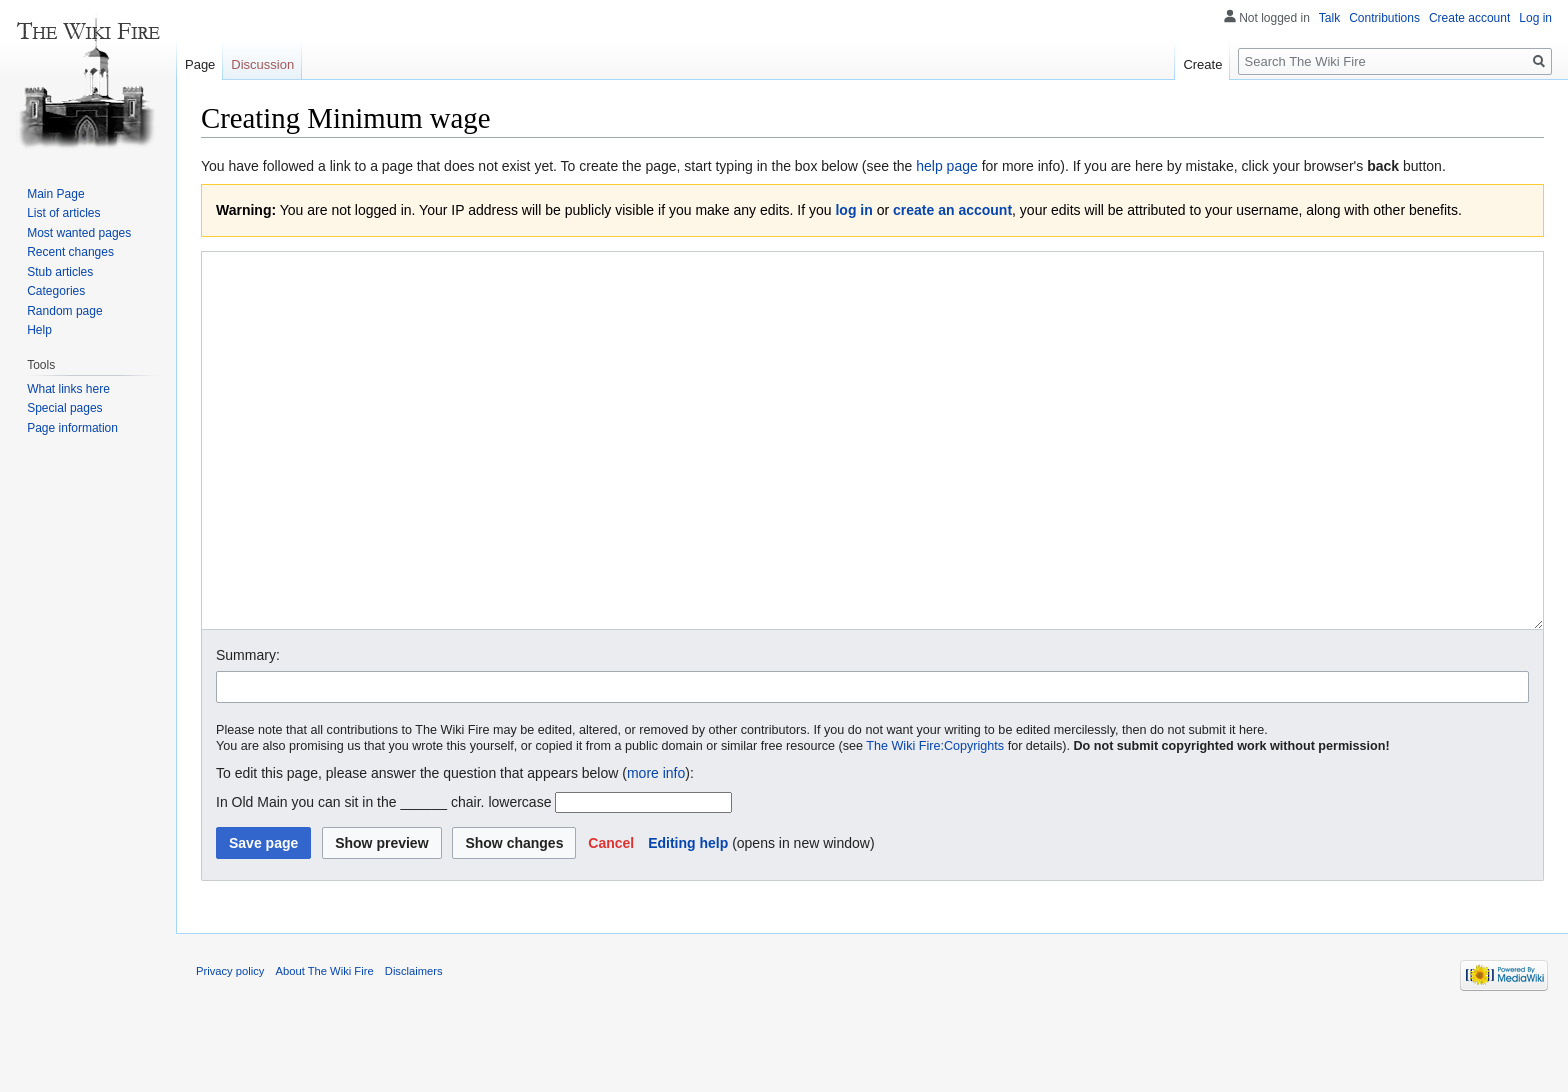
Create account (1469, 18)
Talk (1329, 18)
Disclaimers (414, 1046)
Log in (1535, 18)
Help (39, 330)
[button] (611, 918)
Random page (64, 311)
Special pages (64, 408)
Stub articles (60, 272)
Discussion (262, 64)
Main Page (55, 194)
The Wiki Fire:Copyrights (935, 821)
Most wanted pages (79, 233)
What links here (68, 389)
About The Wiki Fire (325, 1046)
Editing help (688, 918)
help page (947, 166)
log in (853, 210)
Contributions (1384, 18)
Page (200, 64)
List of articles (63, 213)
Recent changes (70, 252)
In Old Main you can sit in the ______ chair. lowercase (383, 877)
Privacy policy (230, 1046)
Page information (72, 428)
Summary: (248, 730)
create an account (952, 210)
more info (656, 848)
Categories (56, 291)
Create (1202, 64)
